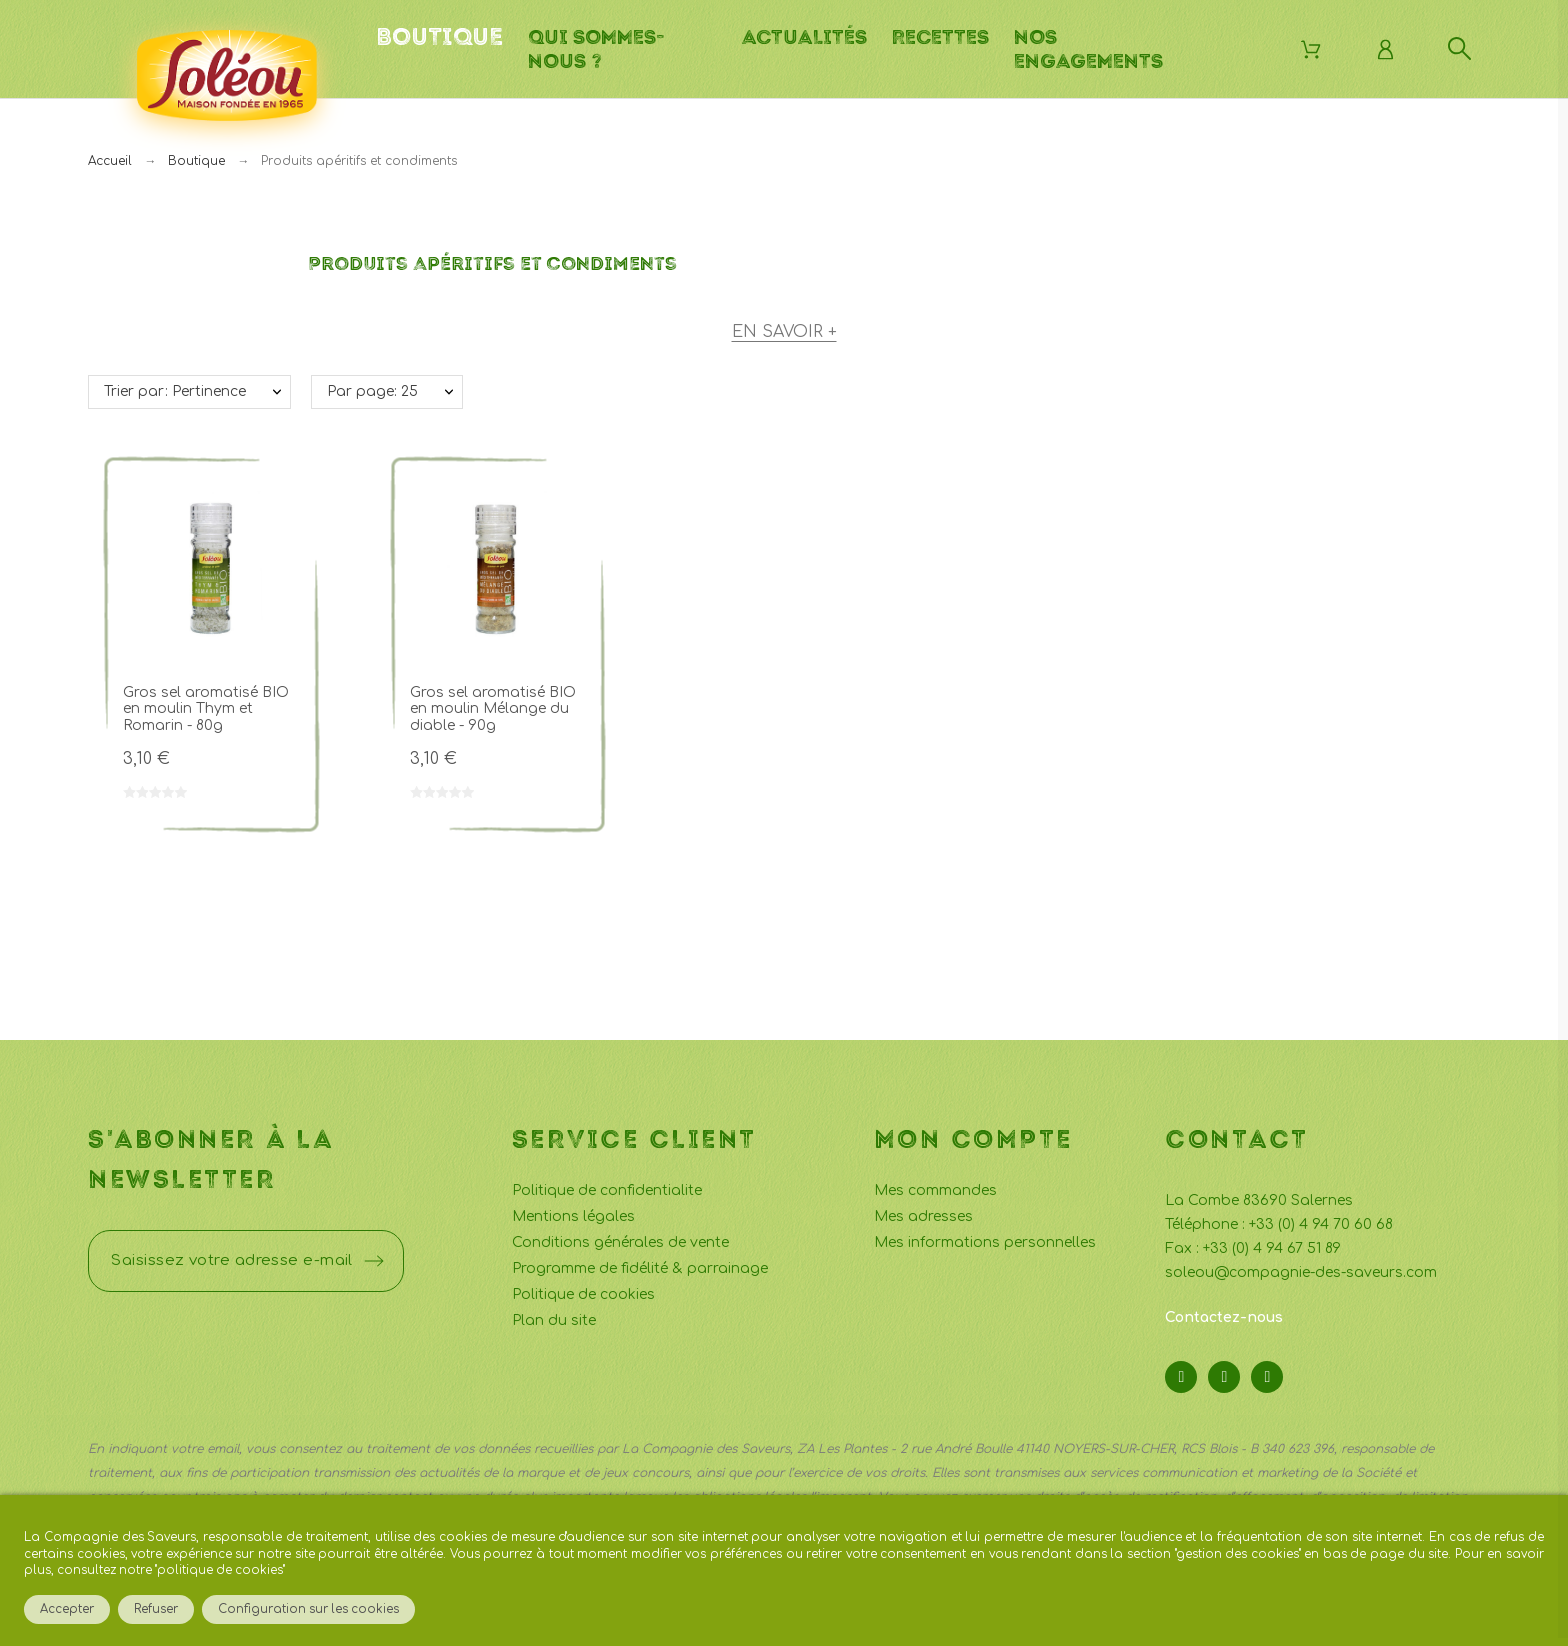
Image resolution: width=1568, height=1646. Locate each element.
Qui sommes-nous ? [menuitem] (596, 49)
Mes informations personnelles (985, 1242)
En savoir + (784, 332)
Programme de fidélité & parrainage (640, 1268)
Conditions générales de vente (620, 1242)
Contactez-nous (1224, 1317)
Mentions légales (573, 1216)
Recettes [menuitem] (940, 37)
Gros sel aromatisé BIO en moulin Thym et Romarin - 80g (206, 709)
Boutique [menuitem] (439, 37)
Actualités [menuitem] (804, 37)
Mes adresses (923, 1216)
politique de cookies (220, 1570)
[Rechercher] (1459, 48)
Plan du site (554, 1320)
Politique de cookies (583, 1294)
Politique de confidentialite (607, 1190)
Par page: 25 (372, 391)
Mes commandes (935, 1190)
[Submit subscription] (374, 1261)
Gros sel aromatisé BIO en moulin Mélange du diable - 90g (493, 709)
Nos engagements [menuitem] (1088, 49)
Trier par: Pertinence (175, 391)
